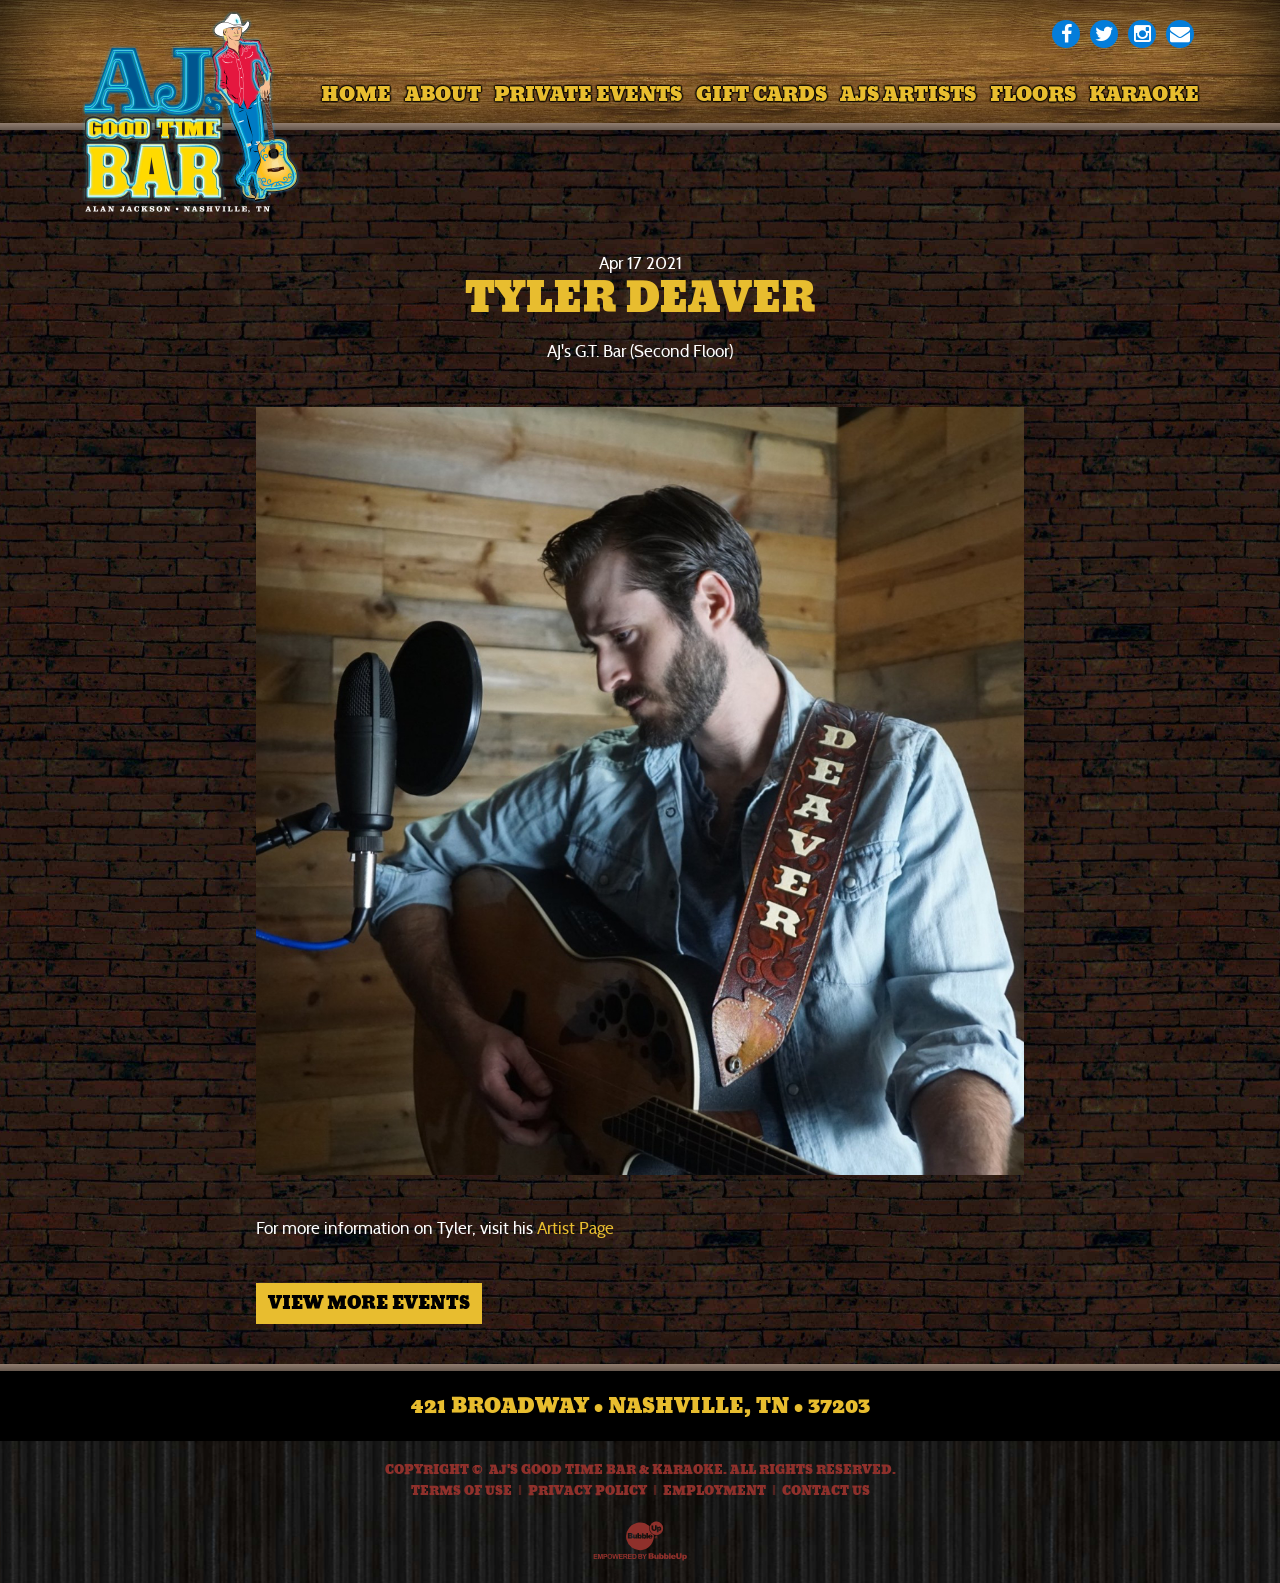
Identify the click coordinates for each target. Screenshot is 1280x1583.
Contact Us (826, 1491)
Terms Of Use (461, 1491)
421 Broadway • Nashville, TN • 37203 (640, 1406)
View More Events (369, 1303)
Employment (714, 1491)
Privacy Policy (587, 1491)
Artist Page (575, 1228)
